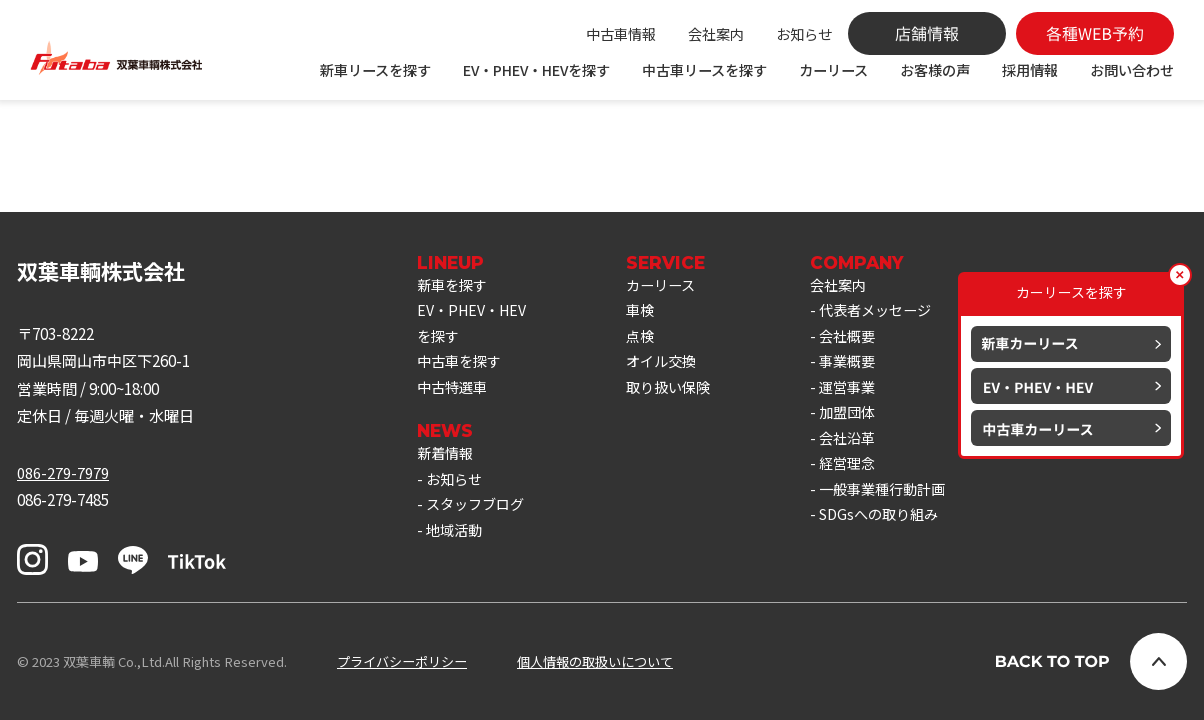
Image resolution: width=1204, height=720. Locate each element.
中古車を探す (462, 368)
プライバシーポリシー (402, 661)
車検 (650, 313)
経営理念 (864, 476)
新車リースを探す (375, 70)
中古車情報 (621, 34)
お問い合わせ (1132, 70)
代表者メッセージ (894, 313)
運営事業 (864, 395)
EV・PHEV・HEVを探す (536, 70)
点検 (650, 341)
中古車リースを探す (704, 70)
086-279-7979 (63, 472)
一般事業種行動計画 (901, 504)
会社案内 (716, 34)
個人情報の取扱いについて (595, 661)
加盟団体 (864, 422)
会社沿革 (864, 449)
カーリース (833, 70)
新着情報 (447, 463)
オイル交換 (672, 368)
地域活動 (456, 545)
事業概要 (864, 368)
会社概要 (864, 341)
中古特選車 (454, 395)
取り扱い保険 (680, 395)
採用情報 (1030, 70)
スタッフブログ (478, 517)
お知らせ (804, 34)
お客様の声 (935, 70)
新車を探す (454, 286)
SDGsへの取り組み (898, 531)
